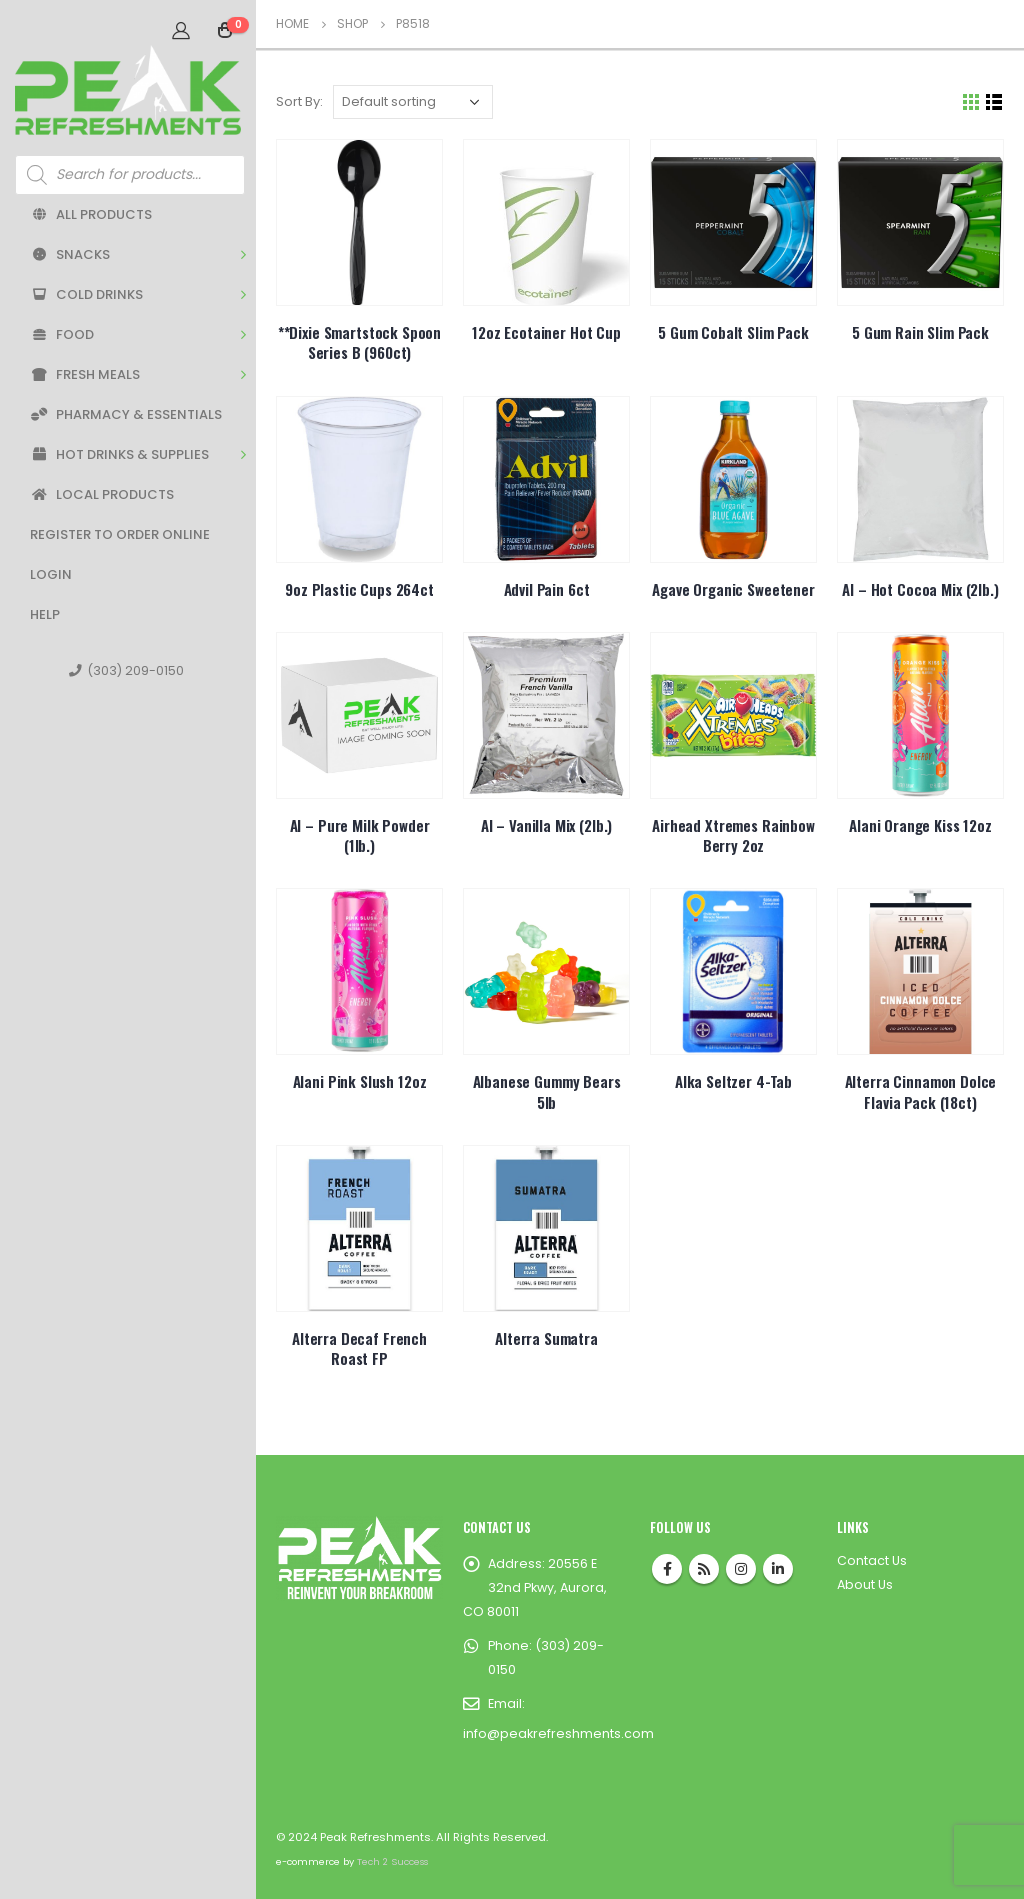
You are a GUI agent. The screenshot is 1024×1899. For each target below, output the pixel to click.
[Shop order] (413, 102)
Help (45, 614)
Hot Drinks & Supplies (119, 454)
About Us (865, 1584)
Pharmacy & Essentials (126, 414)
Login (51, 574)
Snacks (70, 254)
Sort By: (299, 101)
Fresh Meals (85, 374)
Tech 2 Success (392, 1861)
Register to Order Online (120, 534)
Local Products (102, 494)
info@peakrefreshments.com (558, 1733)
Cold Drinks (86, 294)
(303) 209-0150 (126, 670)
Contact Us (872, 1560)
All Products (91, 214)
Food (62, 334)
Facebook (667, 1569)
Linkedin (778, 1569)
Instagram (741, 1569)
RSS (704, 1569)
